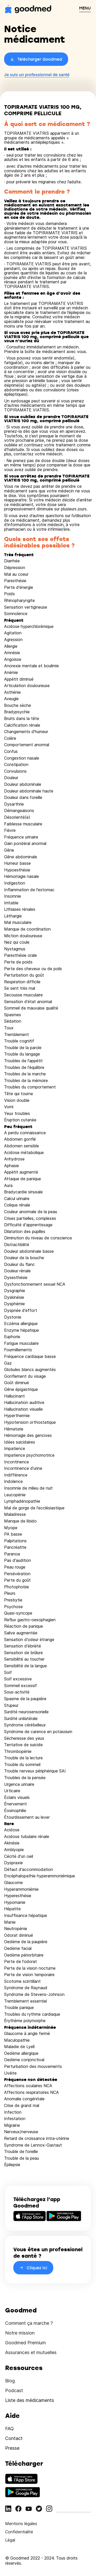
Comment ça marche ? (29, 2323)
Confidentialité (19, 2531)
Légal (10, 2540)
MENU (85, 8)
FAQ (9, 2428)
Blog (10, 2380)
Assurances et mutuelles (31, 2352)
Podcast (14, 2390)
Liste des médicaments (29, 2400)
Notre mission (20, 2333)
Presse (12, 2448)
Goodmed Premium (25, 2342)
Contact (14, 2438)
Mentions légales (21, 2523)
